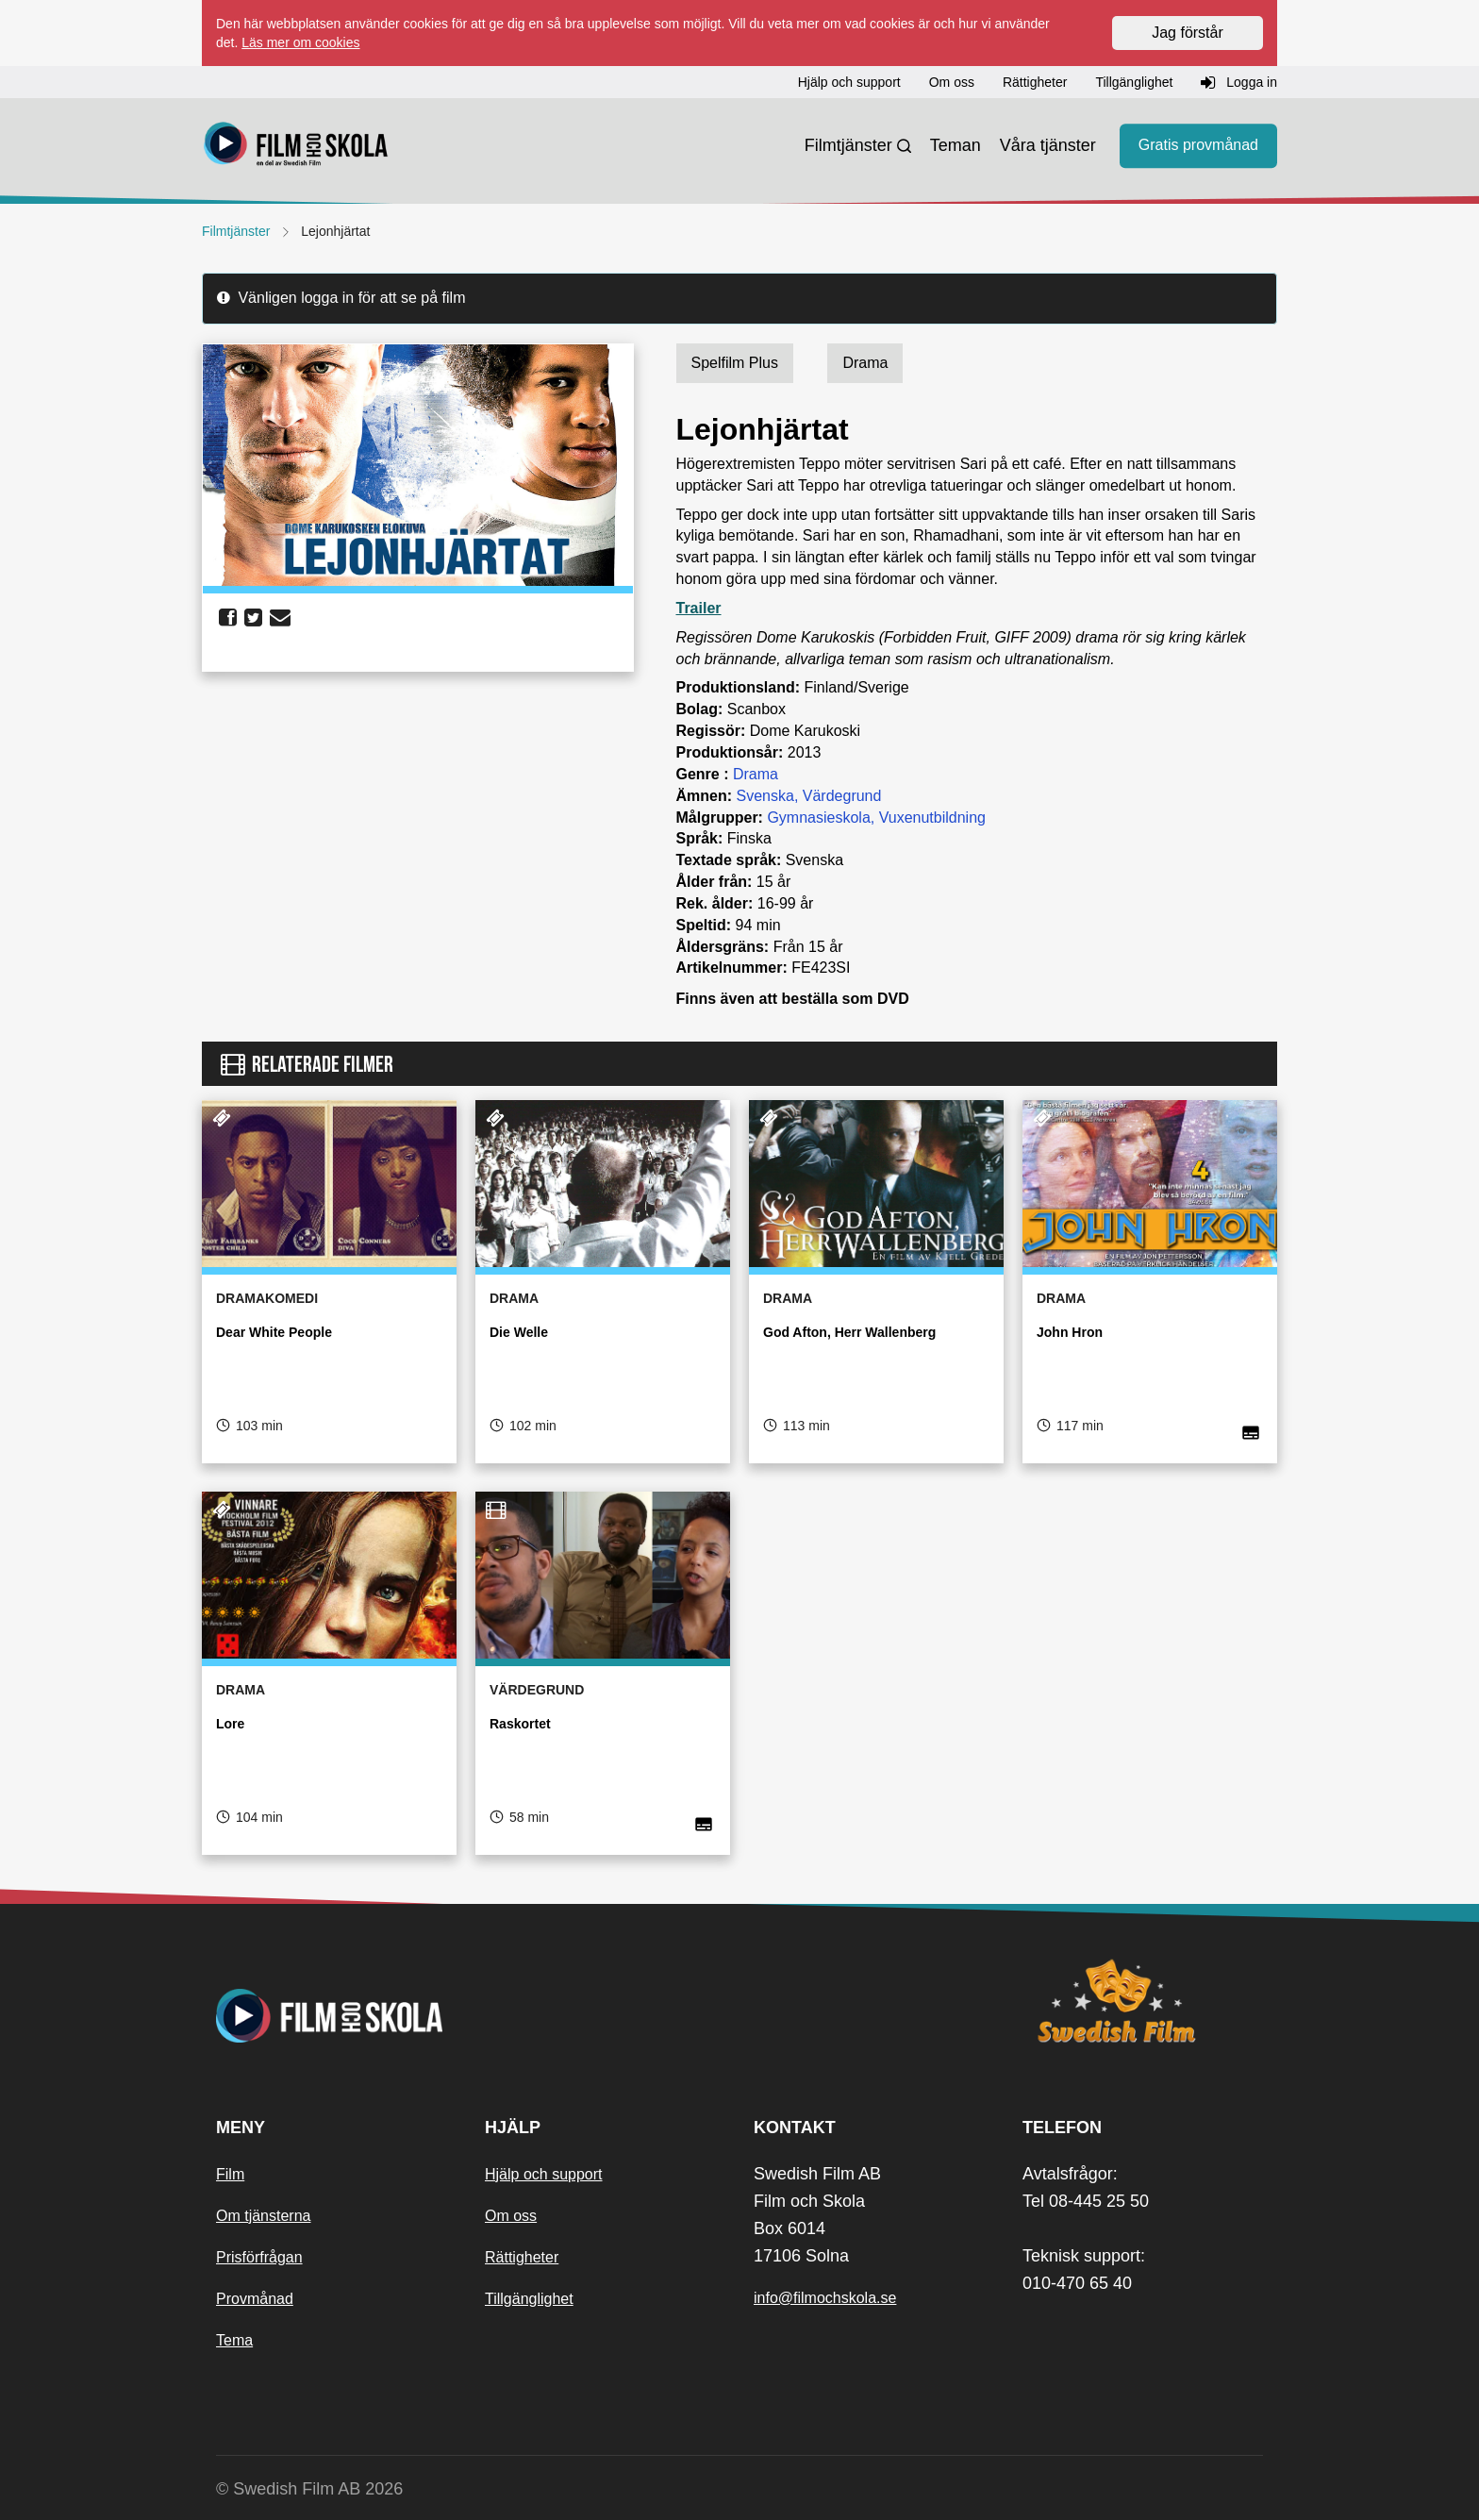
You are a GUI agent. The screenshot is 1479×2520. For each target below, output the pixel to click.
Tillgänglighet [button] (1133, 82)
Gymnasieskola (818, 817)
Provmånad (254, 2299)
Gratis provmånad (1198, 146)
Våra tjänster (1048, 145)
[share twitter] (253, 618)
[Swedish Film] (1142, 2001)
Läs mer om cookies (300, 42)
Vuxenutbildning (932, 817)
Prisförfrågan (259, 2257)
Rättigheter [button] (1035, 82)
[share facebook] (228, 618)
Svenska (765, 796)
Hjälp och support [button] (849, 82)
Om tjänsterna (263, 2216)
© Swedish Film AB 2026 (309, 2488)
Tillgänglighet (529, 2299)
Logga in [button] (1239, 83)
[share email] (280, 618)
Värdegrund (842, 796)
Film (230, 2174)
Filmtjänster (848, 145)
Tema (234, 2340)
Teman (955, 145)
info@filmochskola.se (825, 2298)
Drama (755, 774)
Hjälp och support (544, 2174)
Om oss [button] (951, 82)
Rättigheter (521, 2257)
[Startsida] (296, 146)
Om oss (511, 2216)
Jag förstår (1187, 33)
